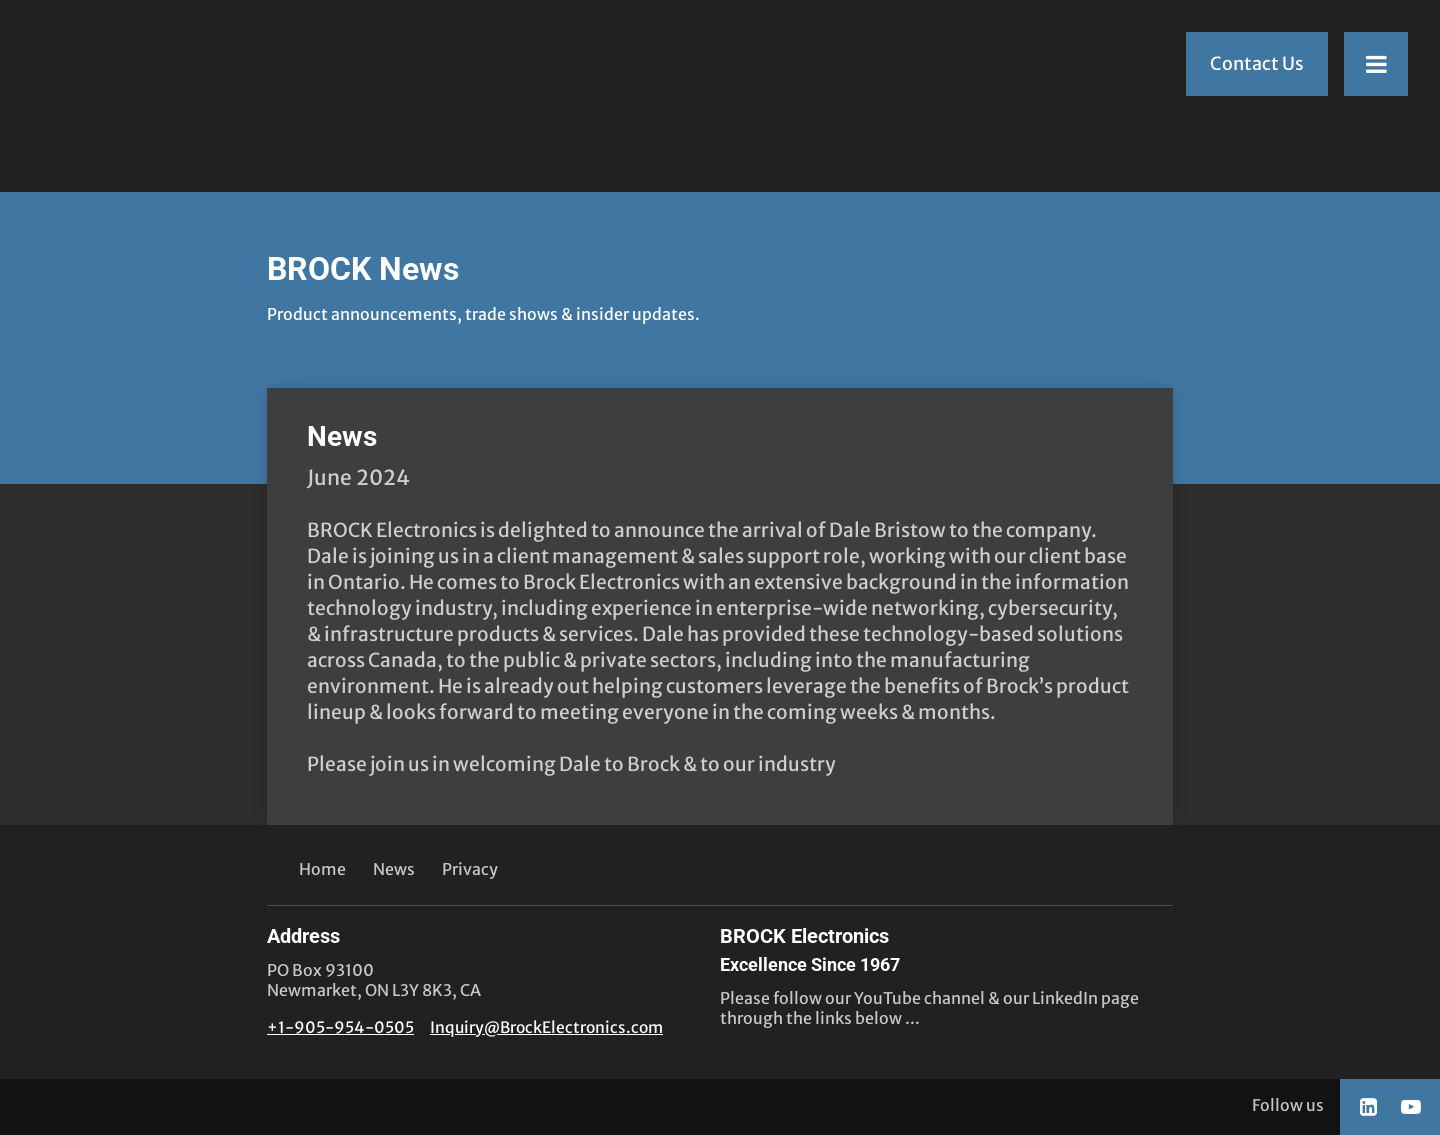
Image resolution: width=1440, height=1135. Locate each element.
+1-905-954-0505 (340, 1027)
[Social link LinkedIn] (1368, 1107)
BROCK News (363, 269)
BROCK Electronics (810, 950)
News (342, 436)
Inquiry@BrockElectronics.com (546, 1027)
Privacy (470, 869)
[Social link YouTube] (1411, 1107)
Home (322, 869)
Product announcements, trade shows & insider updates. (483, 314)
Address (303, 936)
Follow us (1288, 1105)
